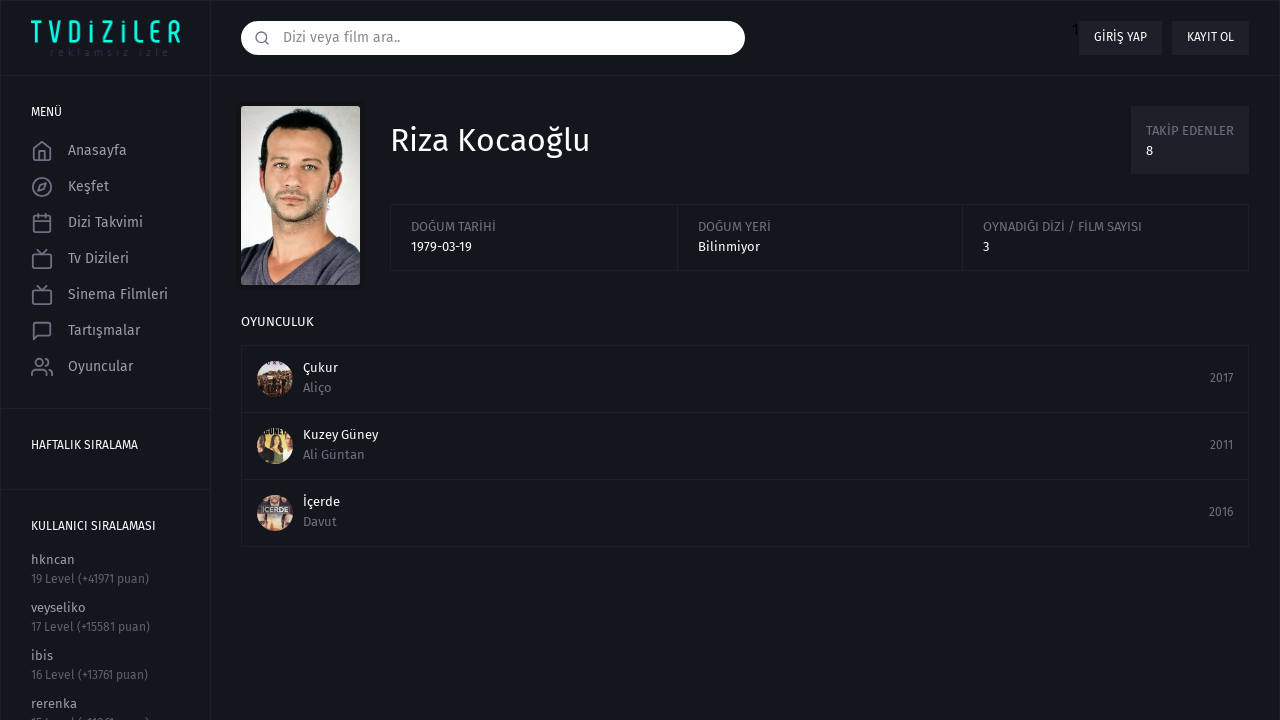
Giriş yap (1120, 37)
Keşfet (70, 187)
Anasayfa (79, 151)
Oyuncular (82, 367)
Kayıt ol (1210, 37)
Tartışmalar (85, 331)
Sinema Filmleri (99, 295)
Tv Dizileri (80, 259)
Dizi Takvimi (87, 223)
